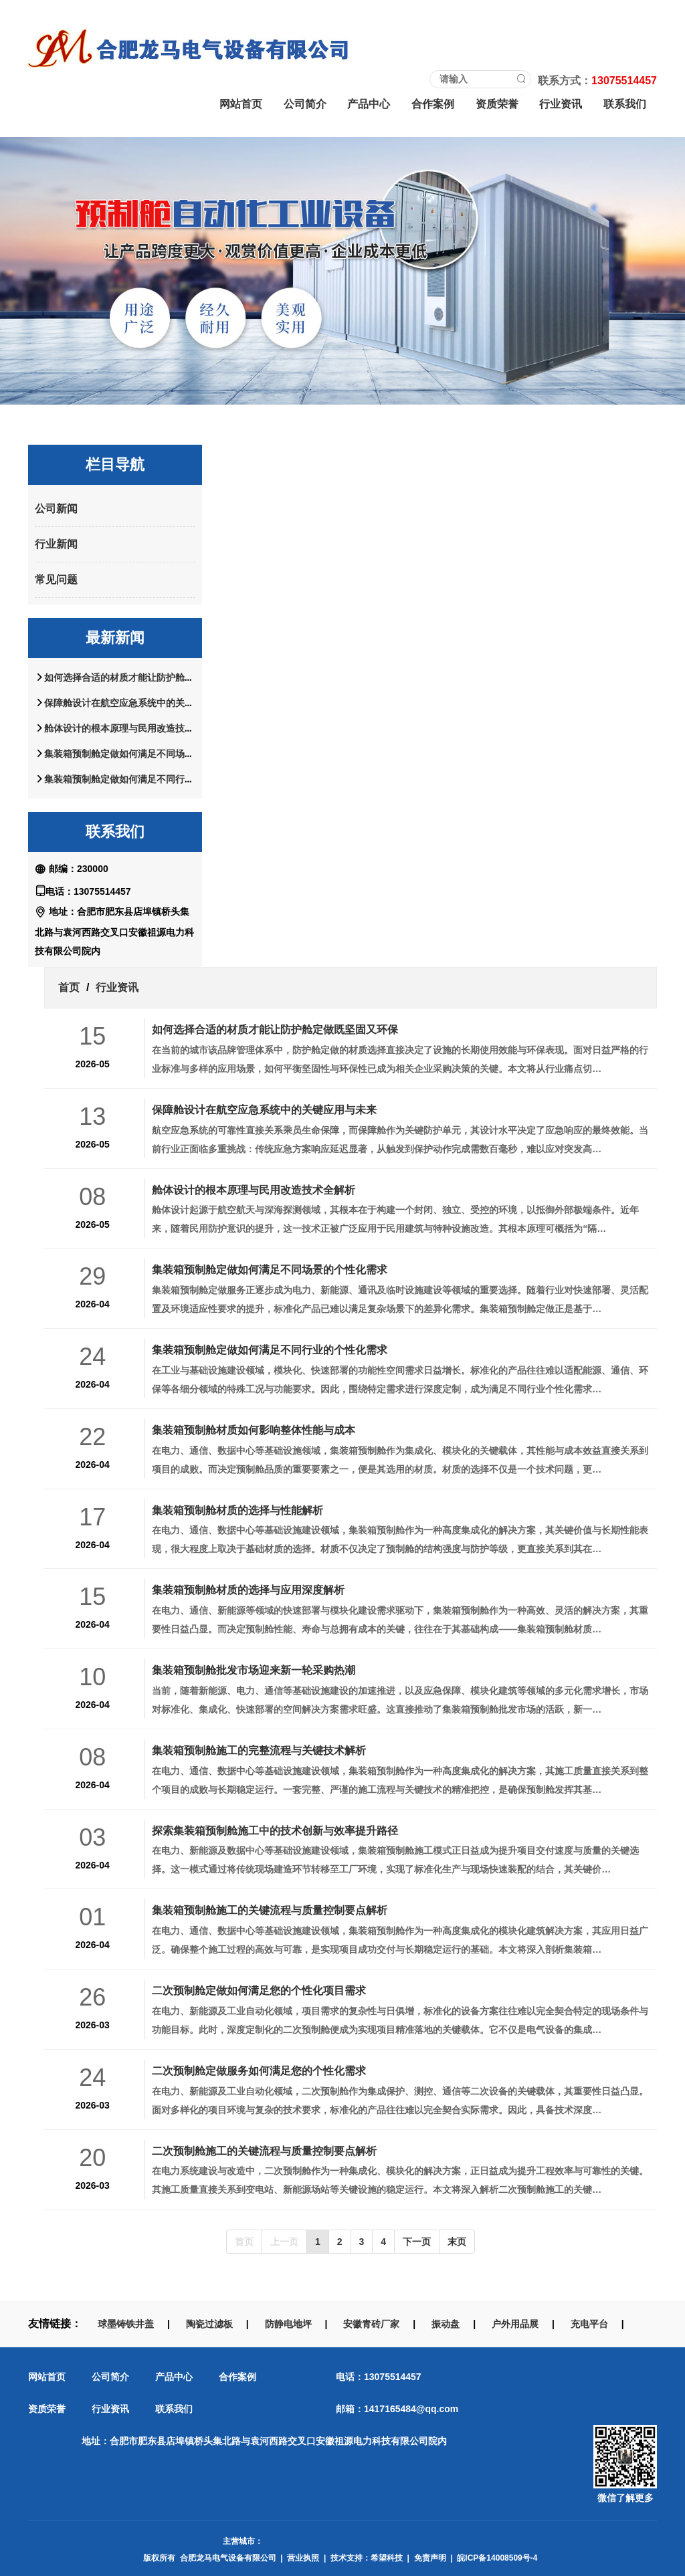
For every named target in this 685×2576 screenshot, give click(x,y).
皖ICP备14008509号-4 (497, 2558)
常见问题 (56, 579)
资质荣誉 (497, 104)
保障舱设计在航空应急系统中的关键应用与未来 (142, 703)
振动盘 (445, 2324)
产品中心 (368, 104)
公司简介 (305, 104)
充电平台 (589, 2324)
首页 (69, 987)
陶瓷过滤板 (209, 2324)
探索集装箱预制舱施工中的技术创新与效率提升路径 (275, 1830)
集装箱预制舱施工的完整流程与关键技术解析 (259, 1750)
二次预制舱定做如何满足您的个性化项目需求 (259, 1990)
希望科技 (387, 2558)
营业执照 (303, 2558)
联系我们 (624, 104)
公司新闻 (56, 508)
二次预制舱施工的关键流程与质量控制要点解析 (264, 2151)
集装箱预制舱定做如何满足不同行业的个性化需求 (147, 779)
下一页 (417, 2241)
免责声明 (430, 2558)
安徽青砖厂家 (371, 2324)
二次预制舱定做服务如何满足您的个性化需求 (259, 2070)
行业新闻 (56, 544)
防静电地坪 (288, 2324)
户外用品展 (515, 2324)
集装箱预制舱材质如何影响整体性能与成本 (253, 1430)
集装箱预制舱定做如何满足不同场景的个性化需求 (147, 753)
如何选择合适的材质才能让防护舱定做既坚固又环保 (152, 677)
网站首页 (240, 104)
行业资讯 (560, 104)
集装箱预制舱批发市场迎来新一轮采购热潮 (253, 1670)
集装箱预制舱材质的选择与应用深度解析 (248, 1590)
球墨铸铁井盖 (126, 2324)
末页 (457, 2241)
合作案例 (432, 104)
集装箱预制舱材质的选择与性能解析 (237, 1510)
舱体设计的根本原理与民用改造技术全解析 (133, 728)
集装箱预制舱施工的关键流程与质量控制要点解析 (269, 1910)
